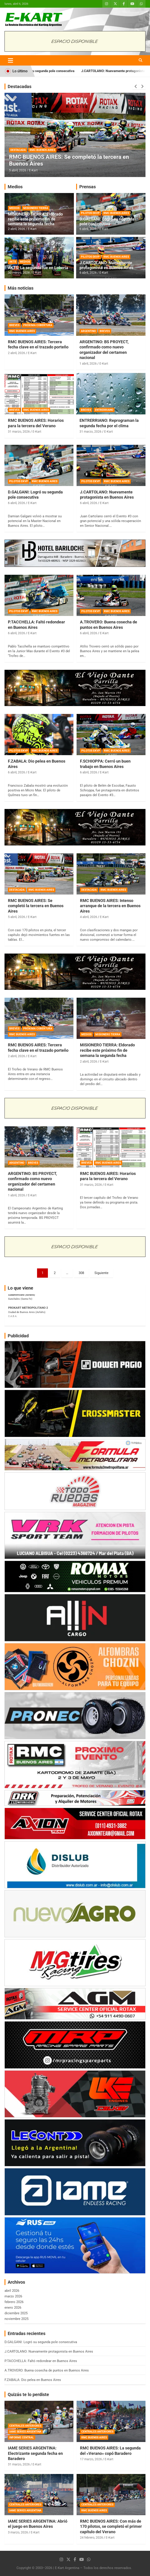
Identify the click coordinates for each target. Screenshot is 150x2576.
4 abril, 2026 (88, 917)
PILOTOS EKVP (90, 213)
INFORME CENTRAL (21, 2437)
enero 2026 (13, 2308)
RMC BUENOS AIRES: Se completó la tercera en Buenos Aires (35, 905)
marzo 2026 (13, 2296)
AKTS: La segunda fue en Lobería (38, 267)
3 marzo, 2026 (18, 2532)
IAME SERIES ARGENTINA (25, 2431)
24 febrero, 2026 (91, 2537)
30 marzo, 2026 (19, 272)
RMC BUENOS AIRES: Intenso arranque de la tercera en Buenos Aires (110, 905)
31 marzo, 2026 (19, 431)
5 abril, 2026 (17, 170)
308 (81, 1273)
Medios (15, 186)
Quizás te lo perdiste (28, 2394)
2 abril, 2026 (16, 229)
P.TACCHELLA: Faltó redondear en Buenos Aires (41, 2361)
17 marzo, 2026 (91, 2459)
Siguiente (101, 1273)
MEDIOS (14, 208)
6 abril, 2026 (88, 229)
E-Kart (33, 170)
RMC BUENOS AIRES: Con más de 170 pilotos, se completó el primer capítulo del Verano (111, 2526)
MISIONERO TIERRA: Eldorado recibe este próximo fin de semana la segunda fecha (35, 219)
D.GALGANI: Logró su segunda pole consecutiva (53, 71)
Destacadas (19, 86)
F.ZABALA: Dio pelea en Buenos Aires (33, 2380)
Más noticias (20, 288)
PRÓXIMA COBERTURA (37, 325)
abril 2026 (12, 2291)
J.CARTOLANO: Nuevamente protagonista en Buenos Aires (106, 265)
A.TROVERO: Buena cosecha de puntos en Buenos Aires (47, 2370)
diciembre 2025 (16, 2313)
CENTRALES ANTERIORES (25, 2425)
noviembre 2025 (16, 2319)
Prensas (87, 186)
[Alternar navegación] (10, 60)
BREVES (14, 325)
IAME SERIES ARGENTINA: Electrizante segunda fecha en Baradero (35, 2453)
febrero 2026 (14, 2302)
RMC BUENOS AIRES (42, 150)
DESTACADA (18, 150)
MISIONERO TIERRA (35, 208)
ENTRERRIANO (104, 409)
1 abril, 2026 (88, 363)
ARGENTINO (88, 331)
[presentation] (136, 86)
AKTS (12, 261)
